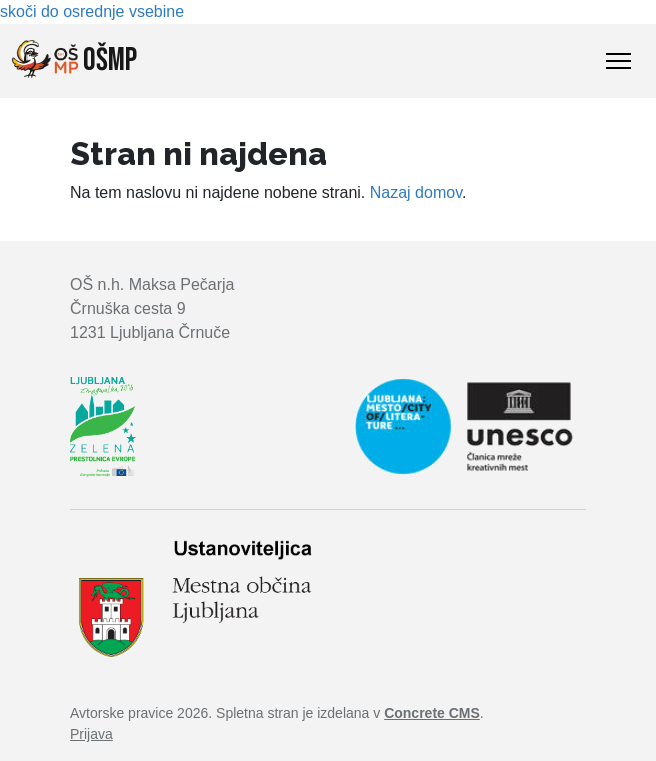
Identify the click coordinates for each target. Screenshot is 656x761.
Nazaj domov (416, 192)
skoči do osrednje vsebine (92, 11)
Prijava (91, 734)
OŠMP (74, 60)
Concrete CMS (432, 713)
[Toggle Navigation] (618, 61)
